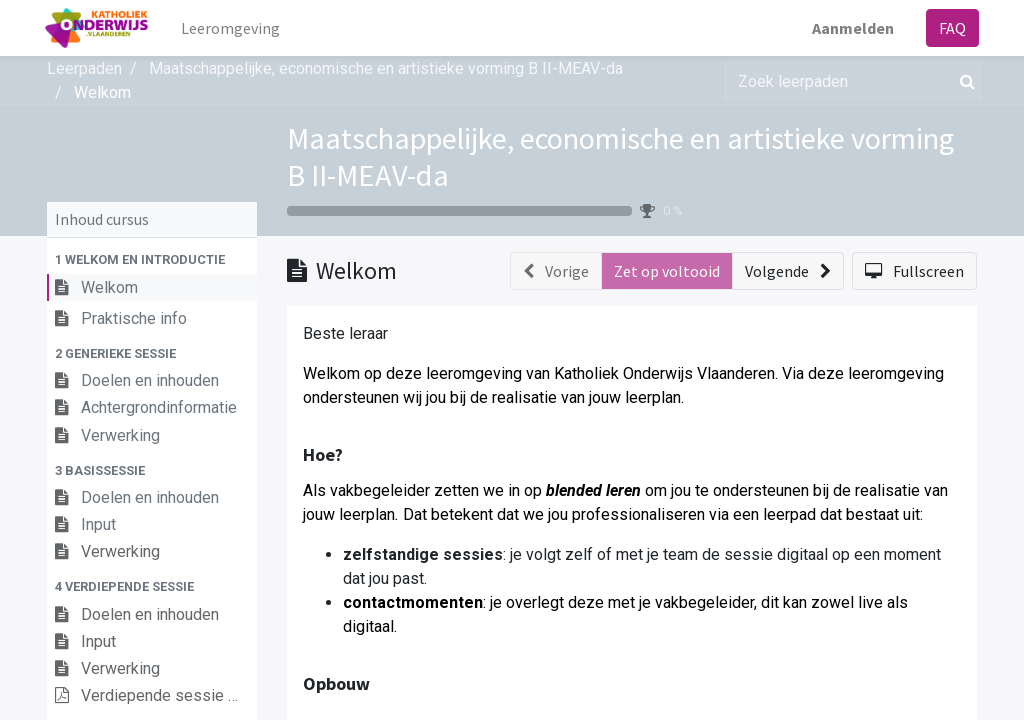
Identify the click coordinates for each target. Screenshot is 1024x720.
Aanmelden (851, 28)
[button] (152, 259)
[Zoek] (963, 81)
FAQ (950, 28)
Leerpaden (84, 68)
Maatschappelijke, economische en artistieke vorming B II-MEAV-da (620, 156)
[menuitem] (233, 28)
